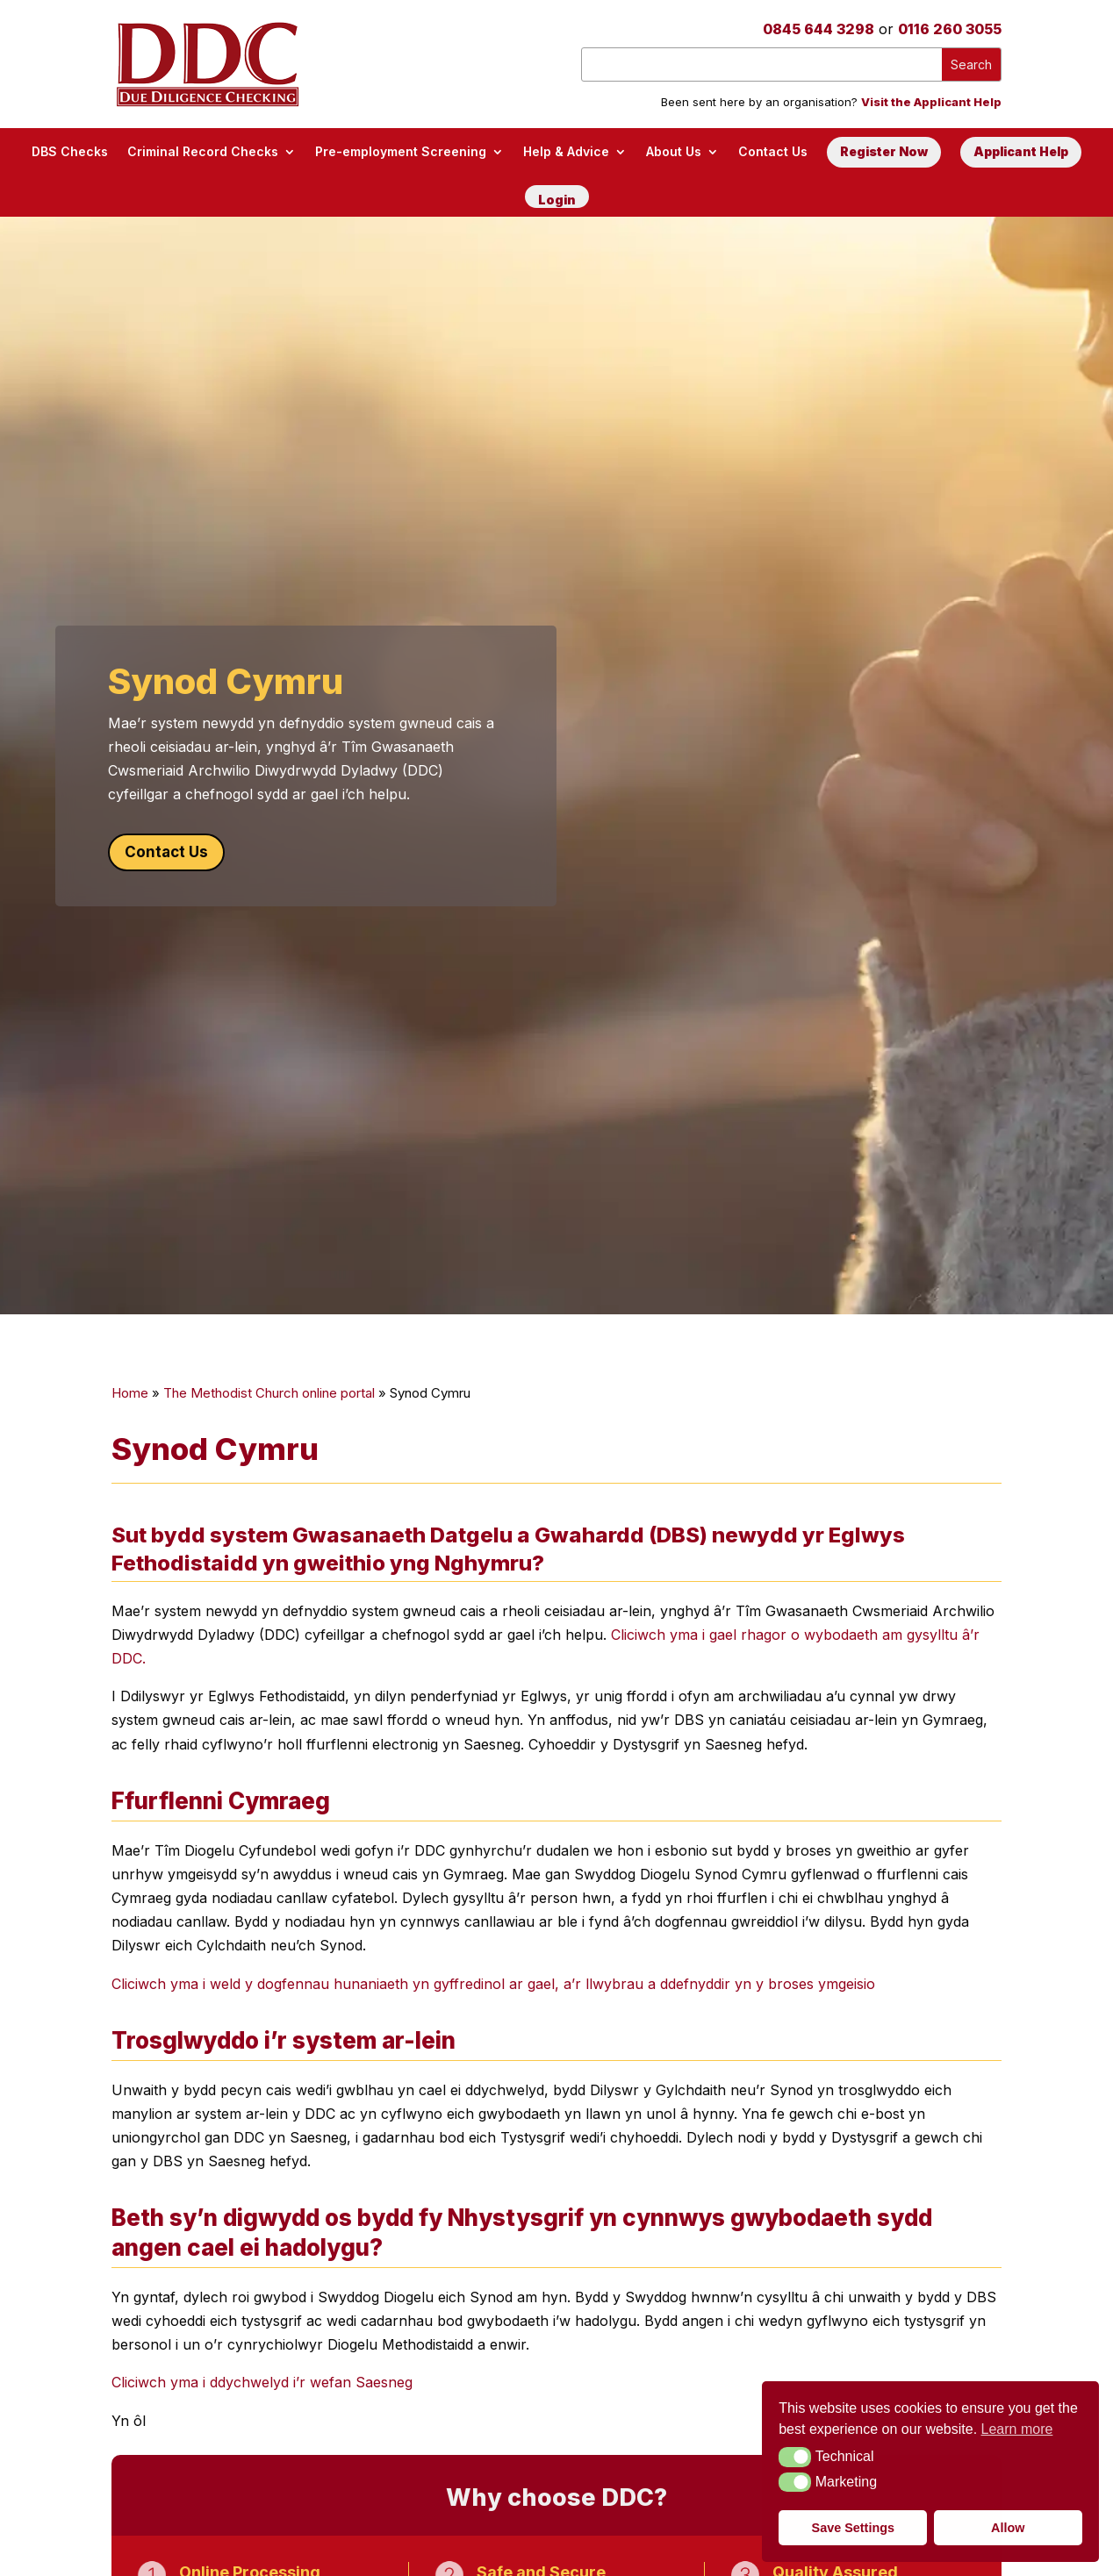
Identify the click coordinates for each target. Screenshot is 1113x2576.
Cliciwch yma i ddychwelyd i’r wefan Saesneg (262, 2382)
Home (129, 1393)
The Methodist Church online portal (269, 1393)
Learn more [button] (1017, 2429)
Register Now (884, 151)
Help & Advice (566, 151)
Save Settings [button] (853, 2528)
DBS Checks (70, 151)
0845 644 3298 (818, 29)
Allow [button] (1007, 2528)
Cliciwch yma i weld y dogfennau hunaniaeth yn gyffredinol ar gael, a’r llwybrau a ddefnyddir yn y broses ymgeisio (493, 1983)
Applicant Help (1020, 151)
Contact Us (773, 151)
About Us (673, 151)
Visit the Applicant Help (931, 102)
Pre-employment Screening (400, 151)
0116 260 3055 (950, 29)
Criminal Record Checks (202, 151)
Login (557, 199)
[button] (795, 2456)
